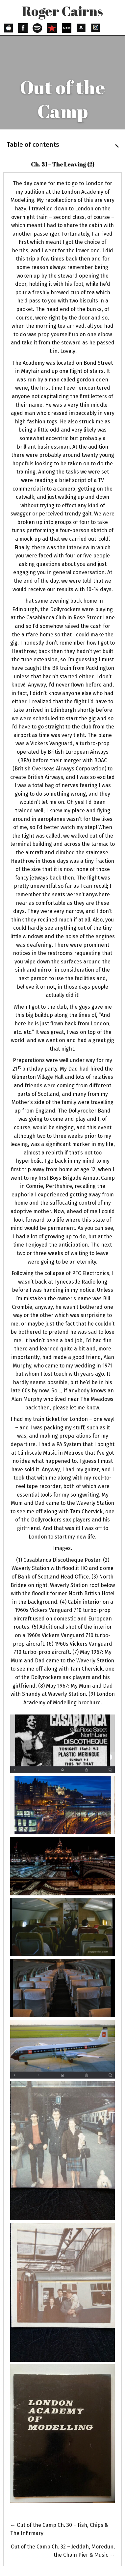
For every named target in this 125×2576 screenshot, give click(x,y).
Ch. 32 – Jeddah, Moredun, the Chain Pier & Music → (63, 2551)
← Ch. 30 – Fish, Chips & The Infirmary (59, 2529)
